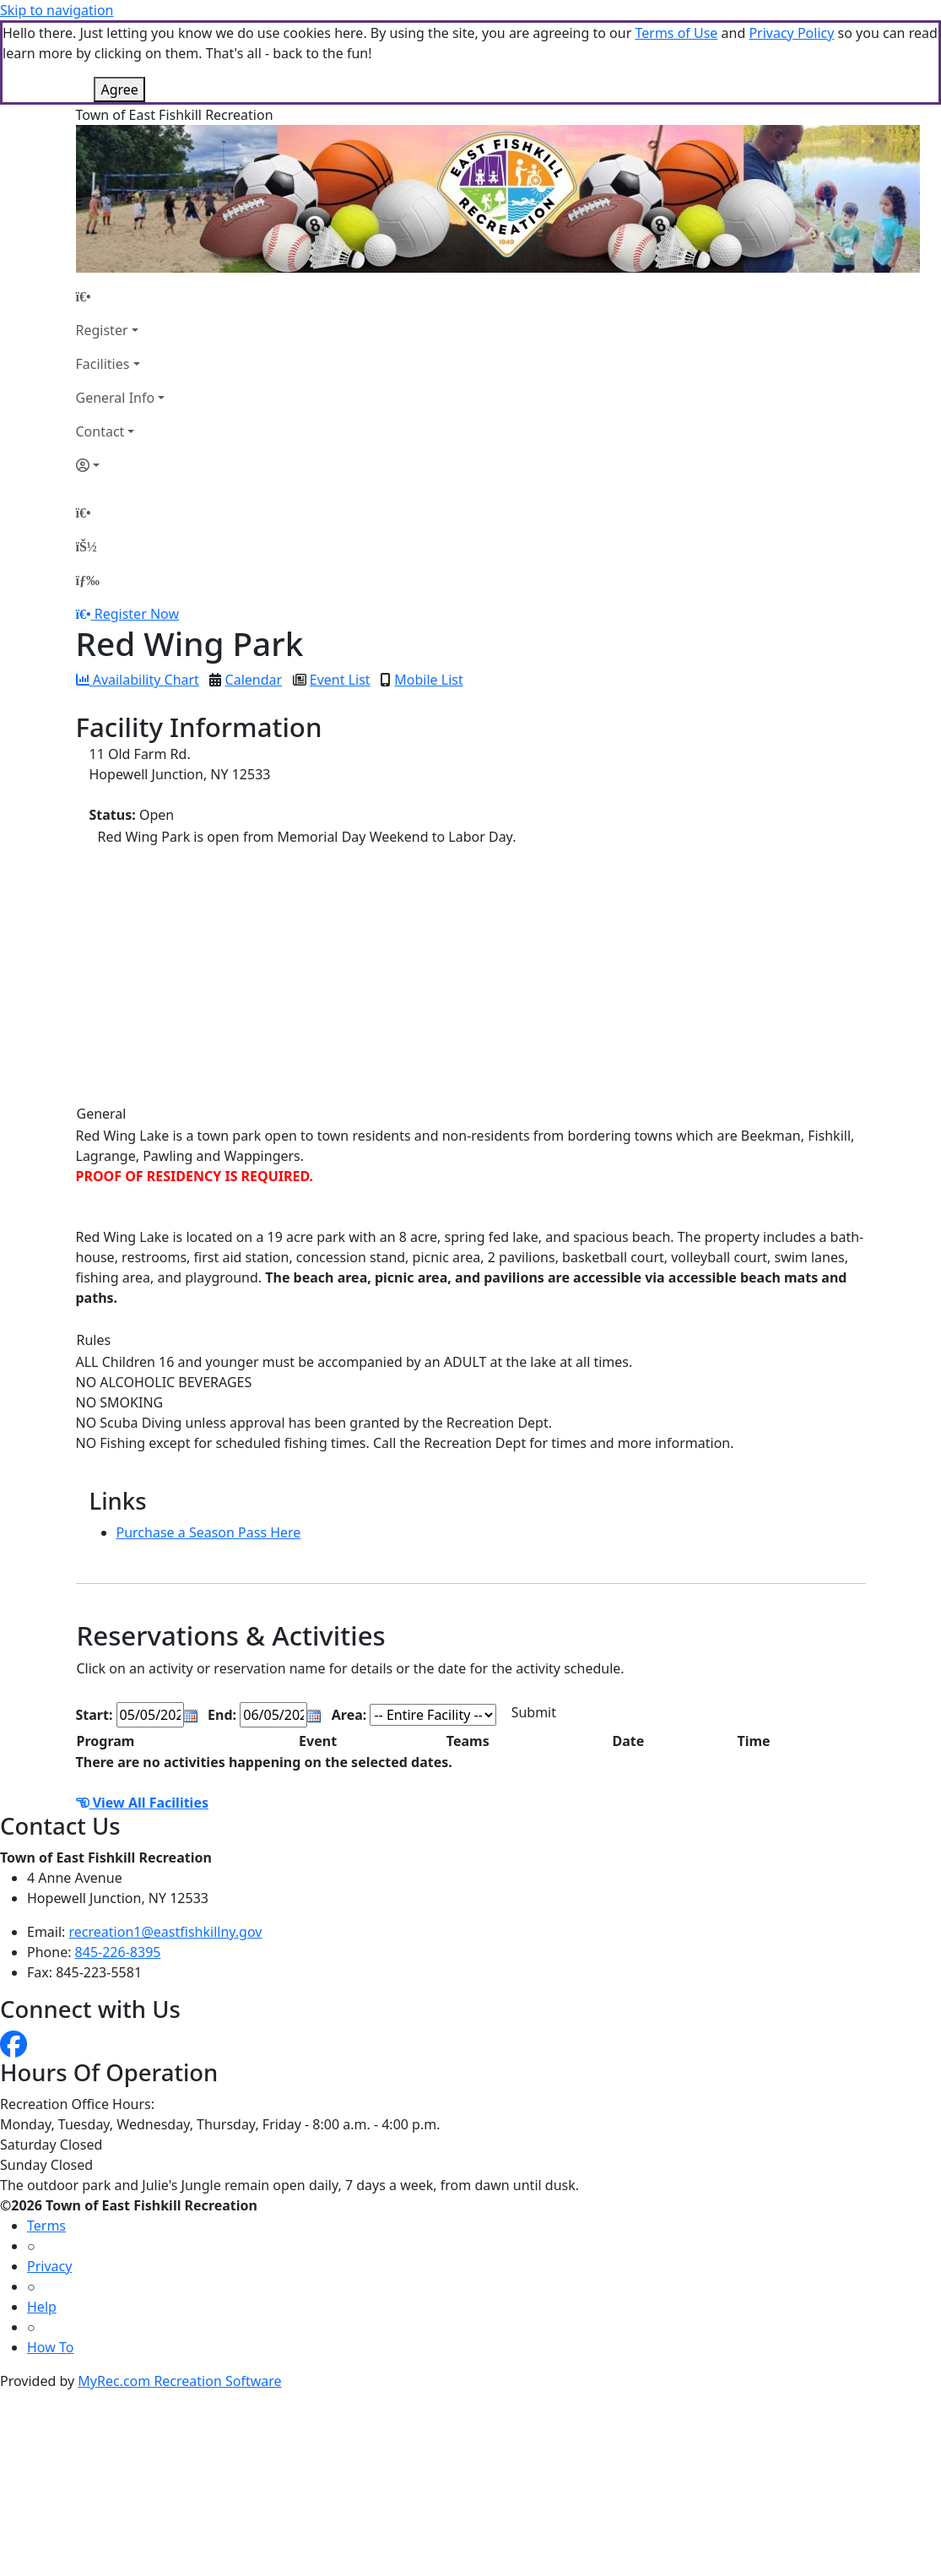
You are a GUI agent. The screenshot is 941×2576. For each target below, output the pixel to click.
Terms (46, 2225)
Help (42, 2306)
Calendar (254, 679)
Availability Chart (137, 679)
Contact (100, 431)
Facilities (103, 364)
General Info (115, 397)
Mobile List (428, 679)
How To (50, 2347)
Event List (340, 679)
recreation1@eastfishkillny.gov (165, 1932)
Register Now (137, 614)
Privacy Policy (791, 33)
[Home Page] (120, 296)
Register (102, 330)
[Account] (120, 465)
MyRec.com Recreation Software (179, 2381)
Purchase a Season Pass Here (208, 1532)
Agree (119, 89)
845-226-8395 (118, 1952)
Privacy (49, 2266)
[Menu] (88, 580)
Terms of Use (676, 33)
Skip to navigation (56, 10)
